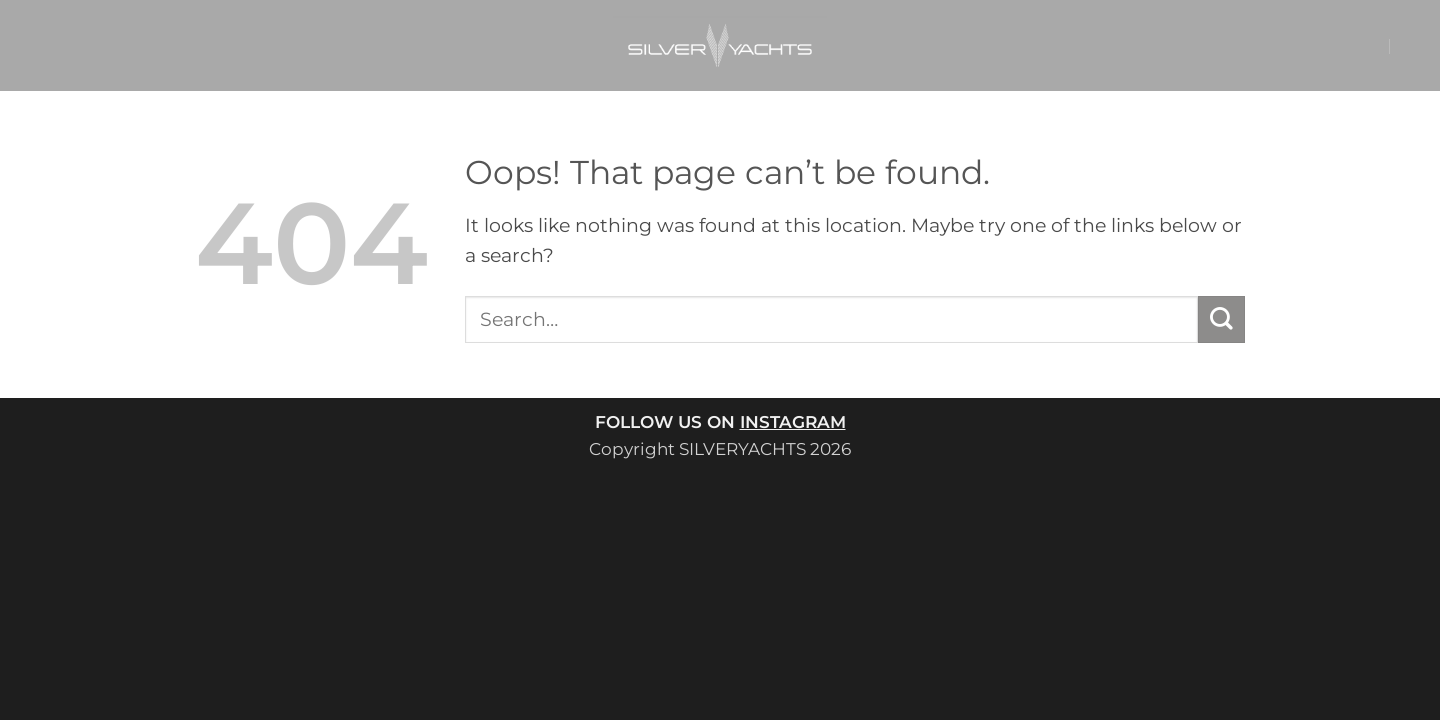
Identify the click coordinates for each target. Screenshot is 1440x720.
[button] (1333, 46)
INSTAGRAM (793, 421)
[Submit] (1221, 319)
